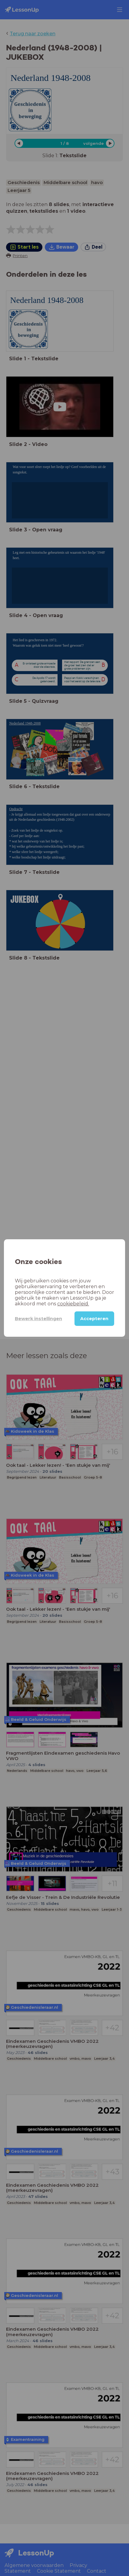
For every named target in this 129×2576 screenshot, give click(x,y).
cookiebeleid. (73, 1304)
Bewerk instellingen (38, 1318)
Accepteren (94, 1318)
